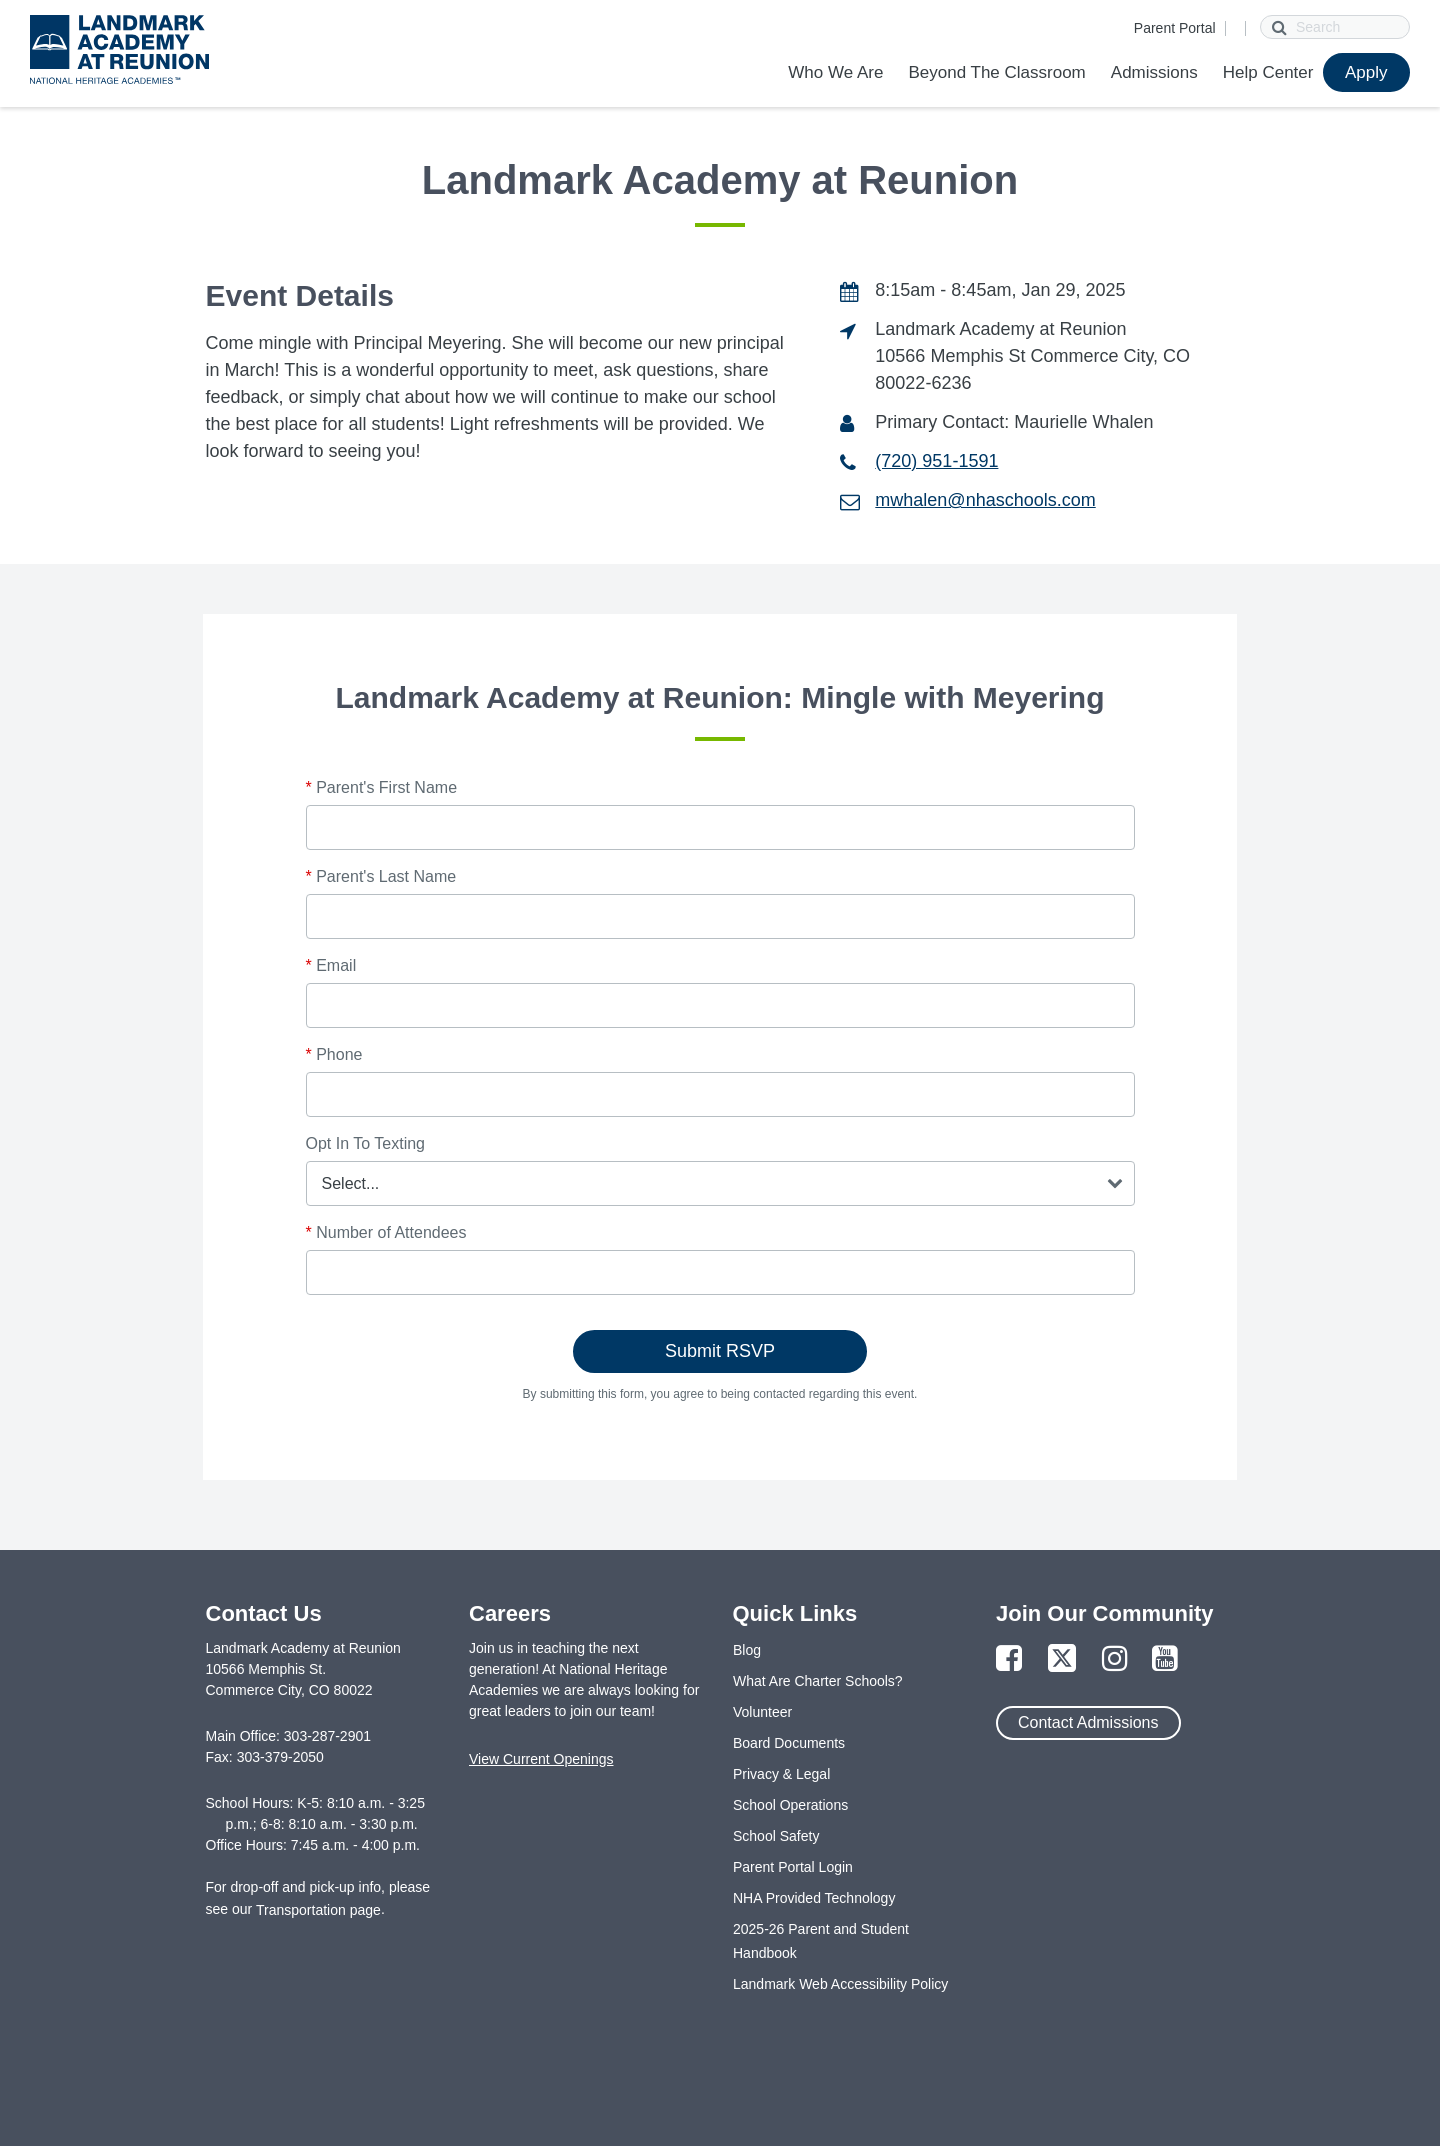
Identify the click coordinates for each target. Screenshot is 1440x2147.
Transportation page (318, 1910)
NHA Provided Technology (814, 1898)
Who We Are (835, 72)
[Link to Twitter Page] (1062, 1659)
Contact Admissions (1088, 1722)
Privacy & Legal (781, 1774)
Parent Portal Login (793, 1867)
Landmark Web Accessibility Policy (840, 1984)
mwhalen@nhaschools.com (985, 500)
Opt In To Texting (365, 1143)
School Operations (790, 1805)
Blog (747, 1650)
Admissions (1154, 72)
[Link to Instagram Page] (1115, 1659)
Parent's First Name (382, 787)
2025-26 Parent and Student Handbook (821, 1941)
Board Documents (789, 1743)
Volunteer (762, 1712)
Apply (1366, 72)
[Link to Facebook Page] (1009, 1659)
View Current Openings (541, 1759)
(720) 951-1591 (936, 461)
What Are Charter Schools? (818, 1681)
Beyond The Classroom (996, 72)
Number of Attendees (386, 1232)
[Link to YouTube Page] (1165, 1659)
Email (331, 965)
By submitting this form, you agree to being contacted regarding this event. (720, 1394)
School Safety (776, 1836)
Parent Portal (1175, 28)
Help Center (1268, 72)
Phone (334, 1054)
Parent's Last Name (381, 876)
